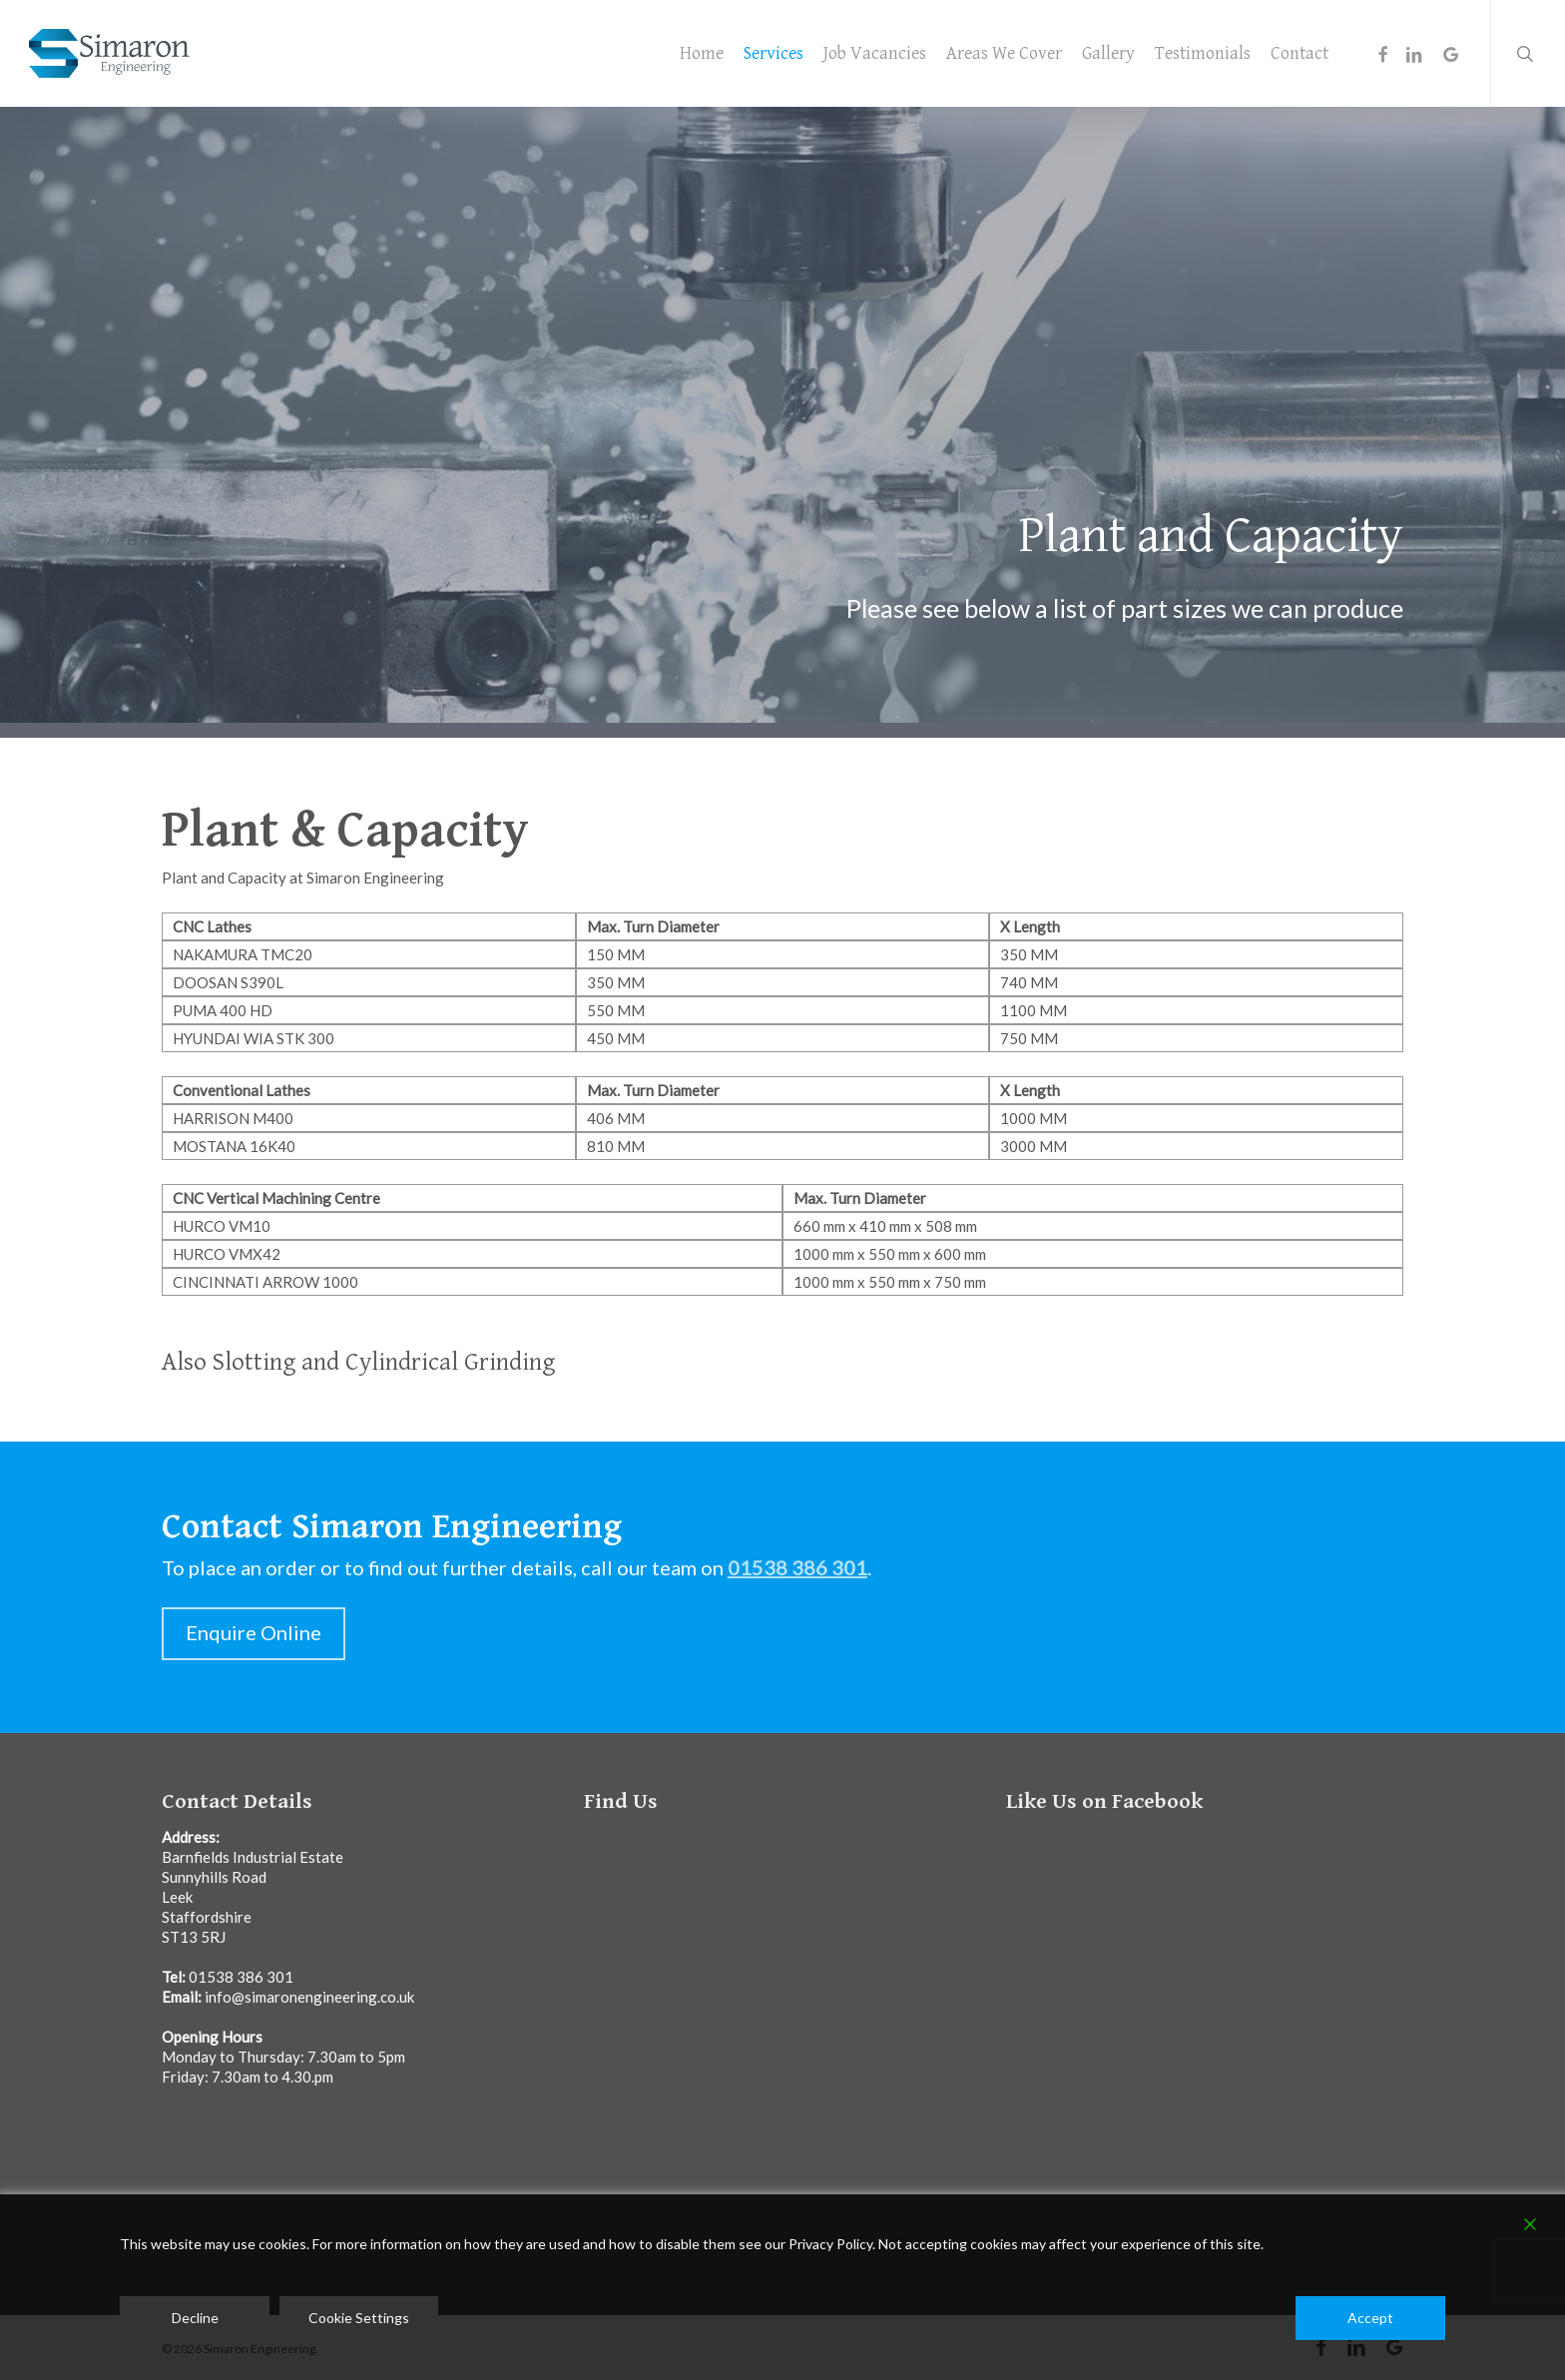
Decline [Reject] (195, 2317)
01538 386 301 (241, 1977)
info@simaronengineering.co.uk (309, 1997)
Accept (1370, 2317)
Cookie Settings (358, 2317)
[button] (253, 1633)
